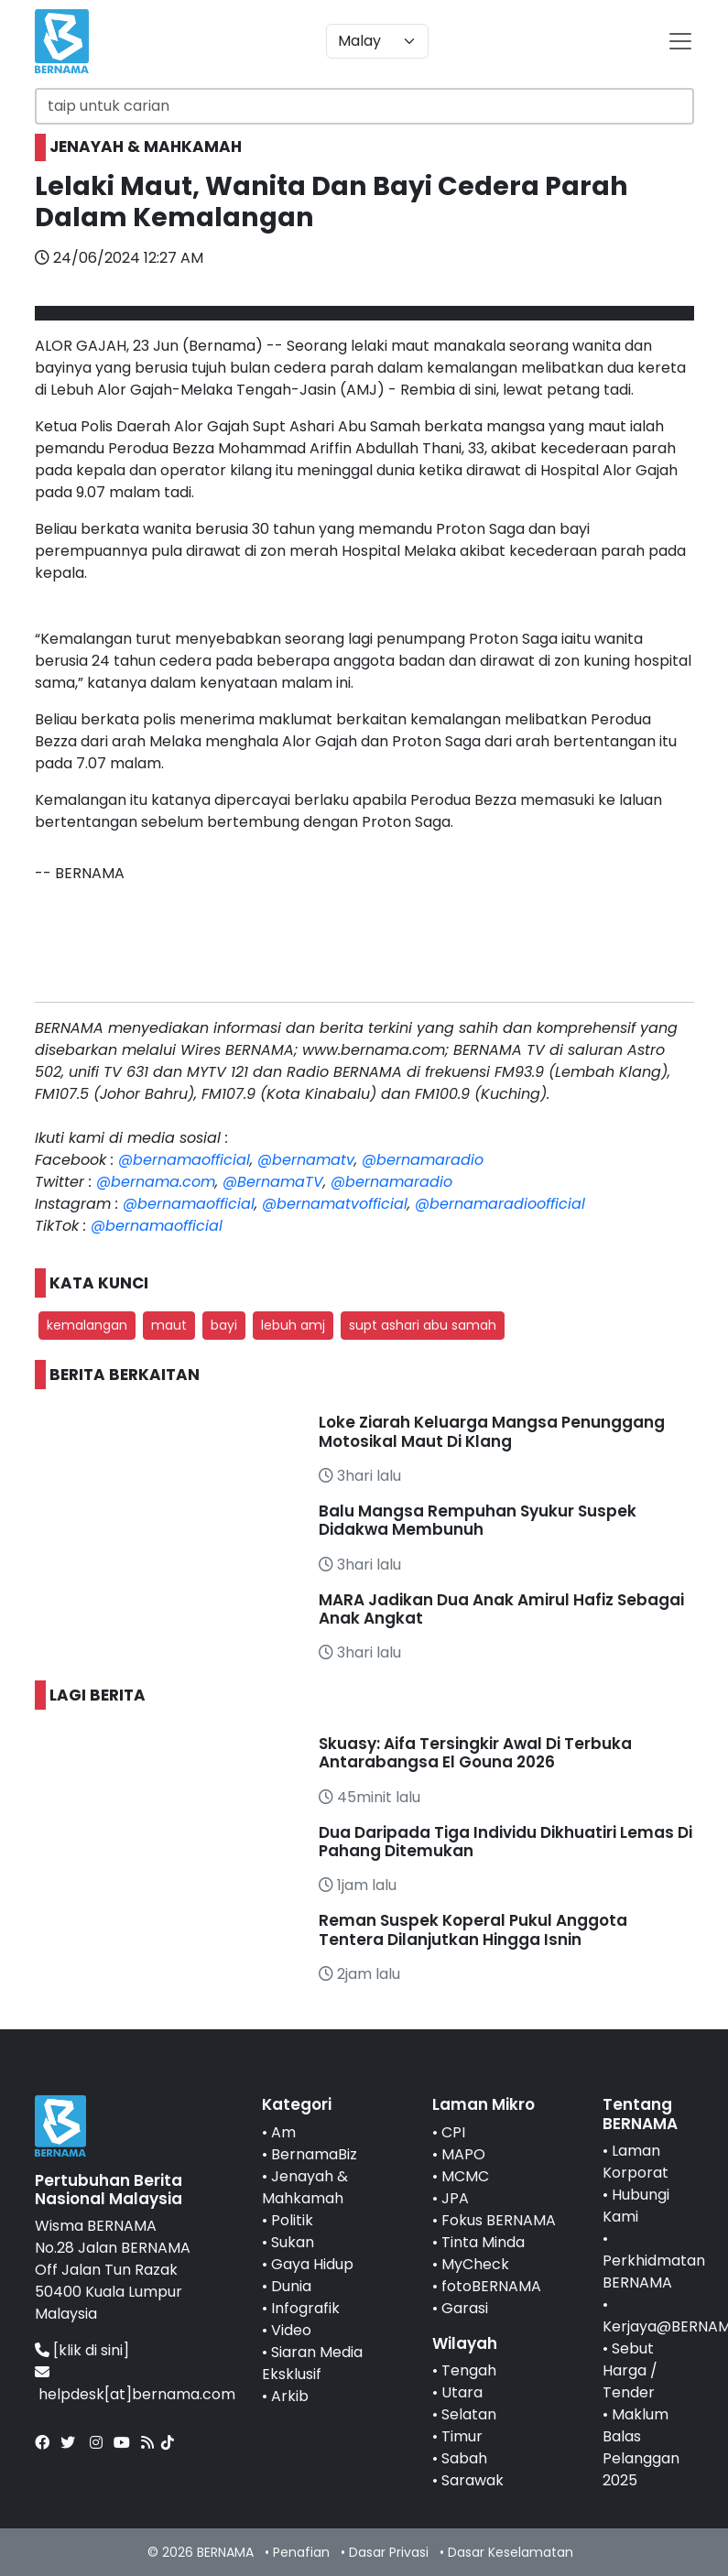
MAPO (463, 2154)
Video (291, 2330)
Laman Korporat (635, 2161)
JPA (455, 2198)
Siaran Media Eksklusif (312, 2363)
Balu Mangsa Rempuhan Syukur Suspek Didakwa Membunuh (477, 1520)
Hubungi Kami (636, 2205)
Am (283, 2132)
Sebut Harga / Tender (630, 2370)
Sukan (292, 2242)
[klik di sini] (91, 2350)
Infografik (305, 2308)
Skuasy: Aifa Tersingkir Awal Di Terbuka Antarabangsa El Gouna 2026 (475, 1753)
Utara (462, 2392)
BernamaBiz (314, 2154)
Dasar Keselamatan (510, 2552)
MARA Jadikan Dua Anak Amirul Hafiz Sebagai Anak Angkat (501, 1609)
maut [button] (169, 1325)
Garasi (464, 2308)
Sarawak (472, 2480)
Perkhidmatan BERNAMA (654, 2271)
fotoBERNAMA (491, 2286)
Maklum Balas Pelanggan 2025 (641, 2447)
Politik (292, 2220)
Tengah (468, 2370)
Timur (462, 2436)
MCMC (465, 2176)
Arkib (290, 2396)
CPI (453, 2132)
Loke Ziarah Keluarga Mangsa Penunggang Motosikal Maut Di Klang (492, 1431)
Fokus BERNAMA (498, 2220)
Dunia (291, 2286)
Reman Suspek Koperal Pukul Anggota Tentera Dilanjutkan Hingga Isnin (473, 1929)
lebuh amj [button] (293, 1325)
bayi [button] (224, 1325)
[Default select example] (377, 41)
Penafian (301, 2552)
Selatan (468, 2414)
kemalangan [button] (87, 1325)
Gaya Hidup (312, 2264)
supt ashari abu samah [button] (422, 1325)
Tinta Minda (483, 2242)
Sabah (464, 2458)
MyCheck (475, 2264)
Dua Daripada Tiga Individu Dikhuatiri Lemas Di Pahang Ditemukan (505, 1841)
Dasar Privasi (389, 2552)
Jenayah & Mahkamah (305, 2187)
